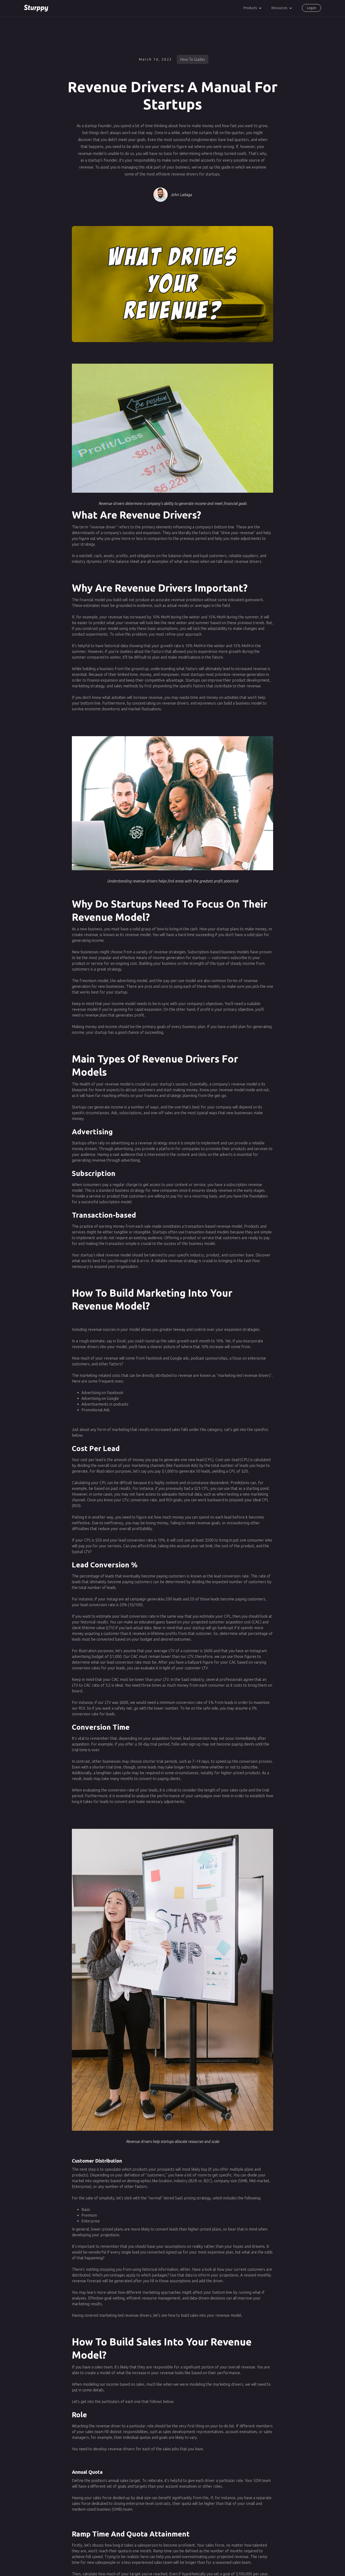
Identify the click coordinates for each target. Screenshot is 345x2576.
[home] (36, 8)
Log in (311, 8)
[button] (253, 8)
